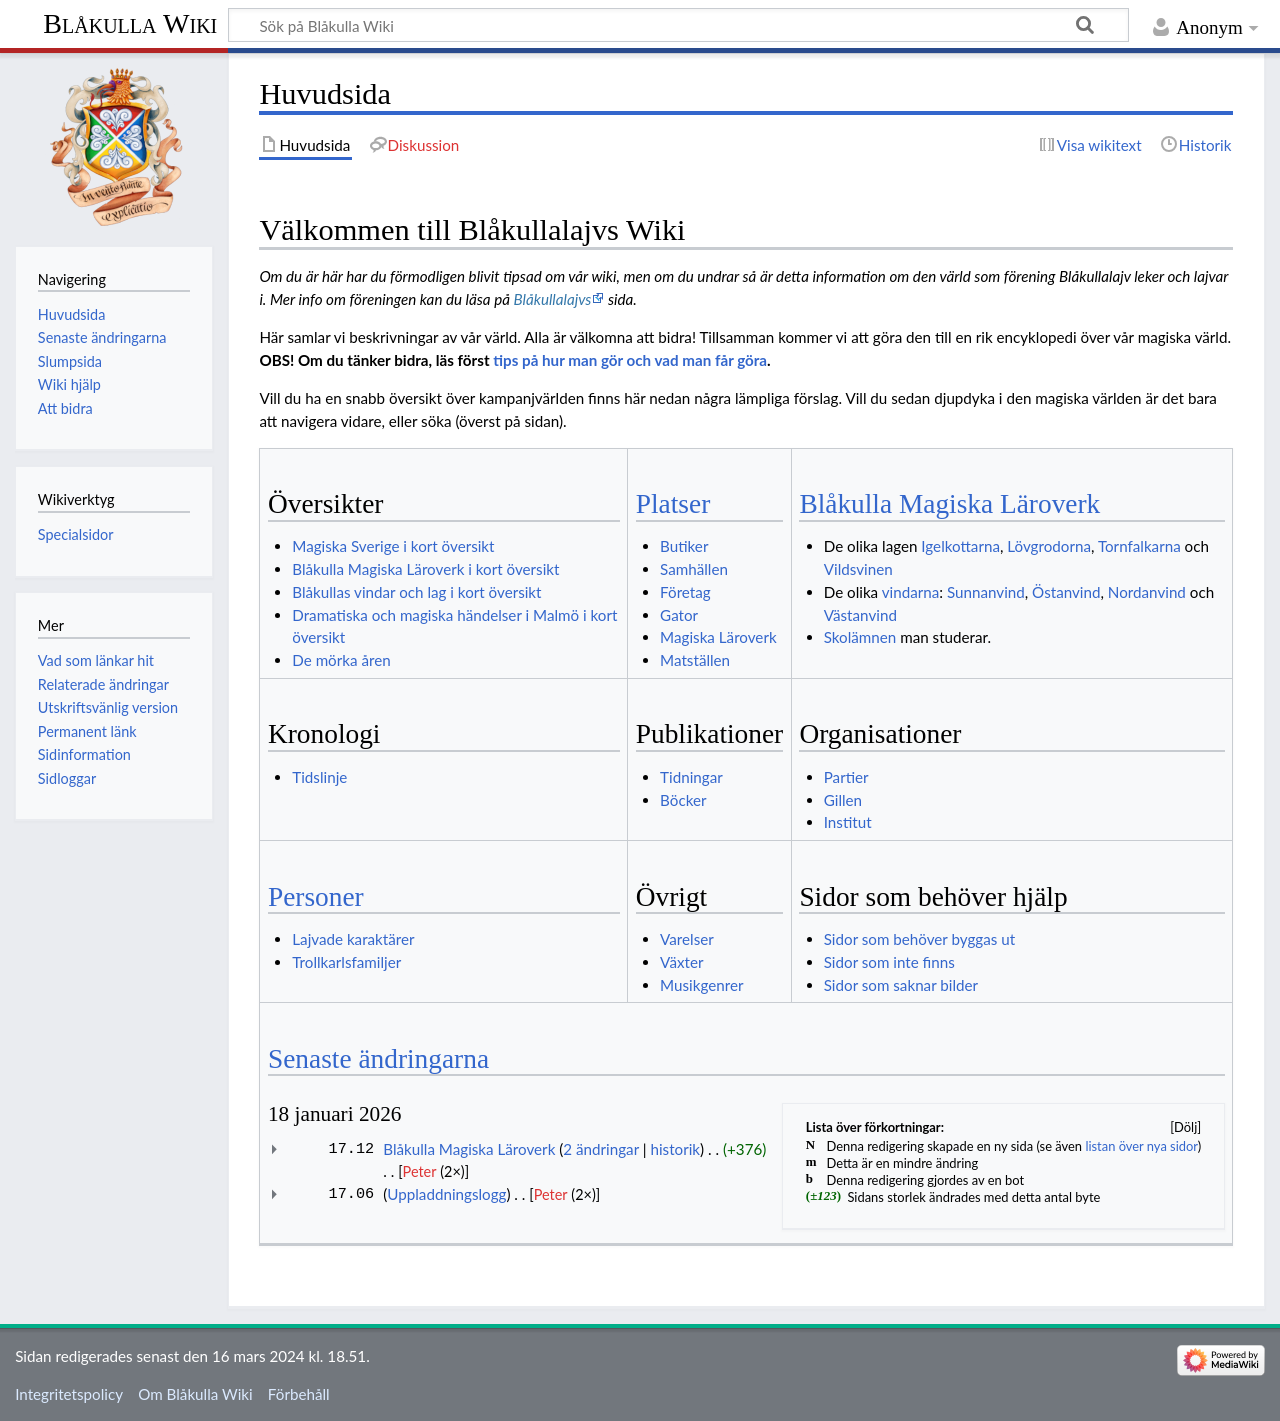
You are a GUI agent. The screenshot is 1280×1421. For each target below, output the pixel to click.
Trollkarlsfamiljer (346, 962)
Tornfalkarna (1139, 546)
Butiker (684, 546)
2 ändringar (601, 1149)
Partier (846, 777)
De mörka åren (341, 660)
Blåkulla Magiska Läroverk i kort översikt (425, 569)
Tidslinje (319, 777)
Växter (681, 962)
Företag (685, 592)
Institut (848, 822)
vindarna (911, 592)
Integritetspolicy (69, 1394)
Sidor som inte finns (889, 962)
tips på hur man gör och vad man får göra (630, 360)
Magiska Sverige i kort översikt (393, 546)
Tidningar (691, 777)
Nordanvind (1147, 592)
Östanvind (1066, 592)
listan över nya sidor (1141, 1146)
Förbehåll (299, 1394)
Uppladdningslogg (446, 1194)
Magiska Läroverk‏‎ (718, 637)
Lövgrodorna (1049, 546)
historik (675, 1149)
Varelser (687, 939)
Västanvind (860, 615)
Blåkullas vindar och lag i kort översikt (416, 592)
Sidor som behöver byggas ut (919, 939)
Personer (316, 897)
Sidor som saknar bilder (901, 985)
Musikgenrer (701, 985)
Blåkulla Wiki (130, 23)
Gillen (843, 800)
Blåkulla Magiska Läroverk (949, 504)
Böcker (683, 800)
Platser (673, 504)
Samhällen (694, 569)
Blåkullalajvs (553, 299)
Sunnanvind (986, 592)
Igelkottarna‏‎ (960, 546)
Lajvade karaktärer (353, 939)
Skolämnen (860, 637)
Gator (679, 615)
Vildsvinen (858, 569)
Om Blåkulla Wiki (195, 1394)
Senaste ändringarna (378, 1059)
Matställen (695, 660)
